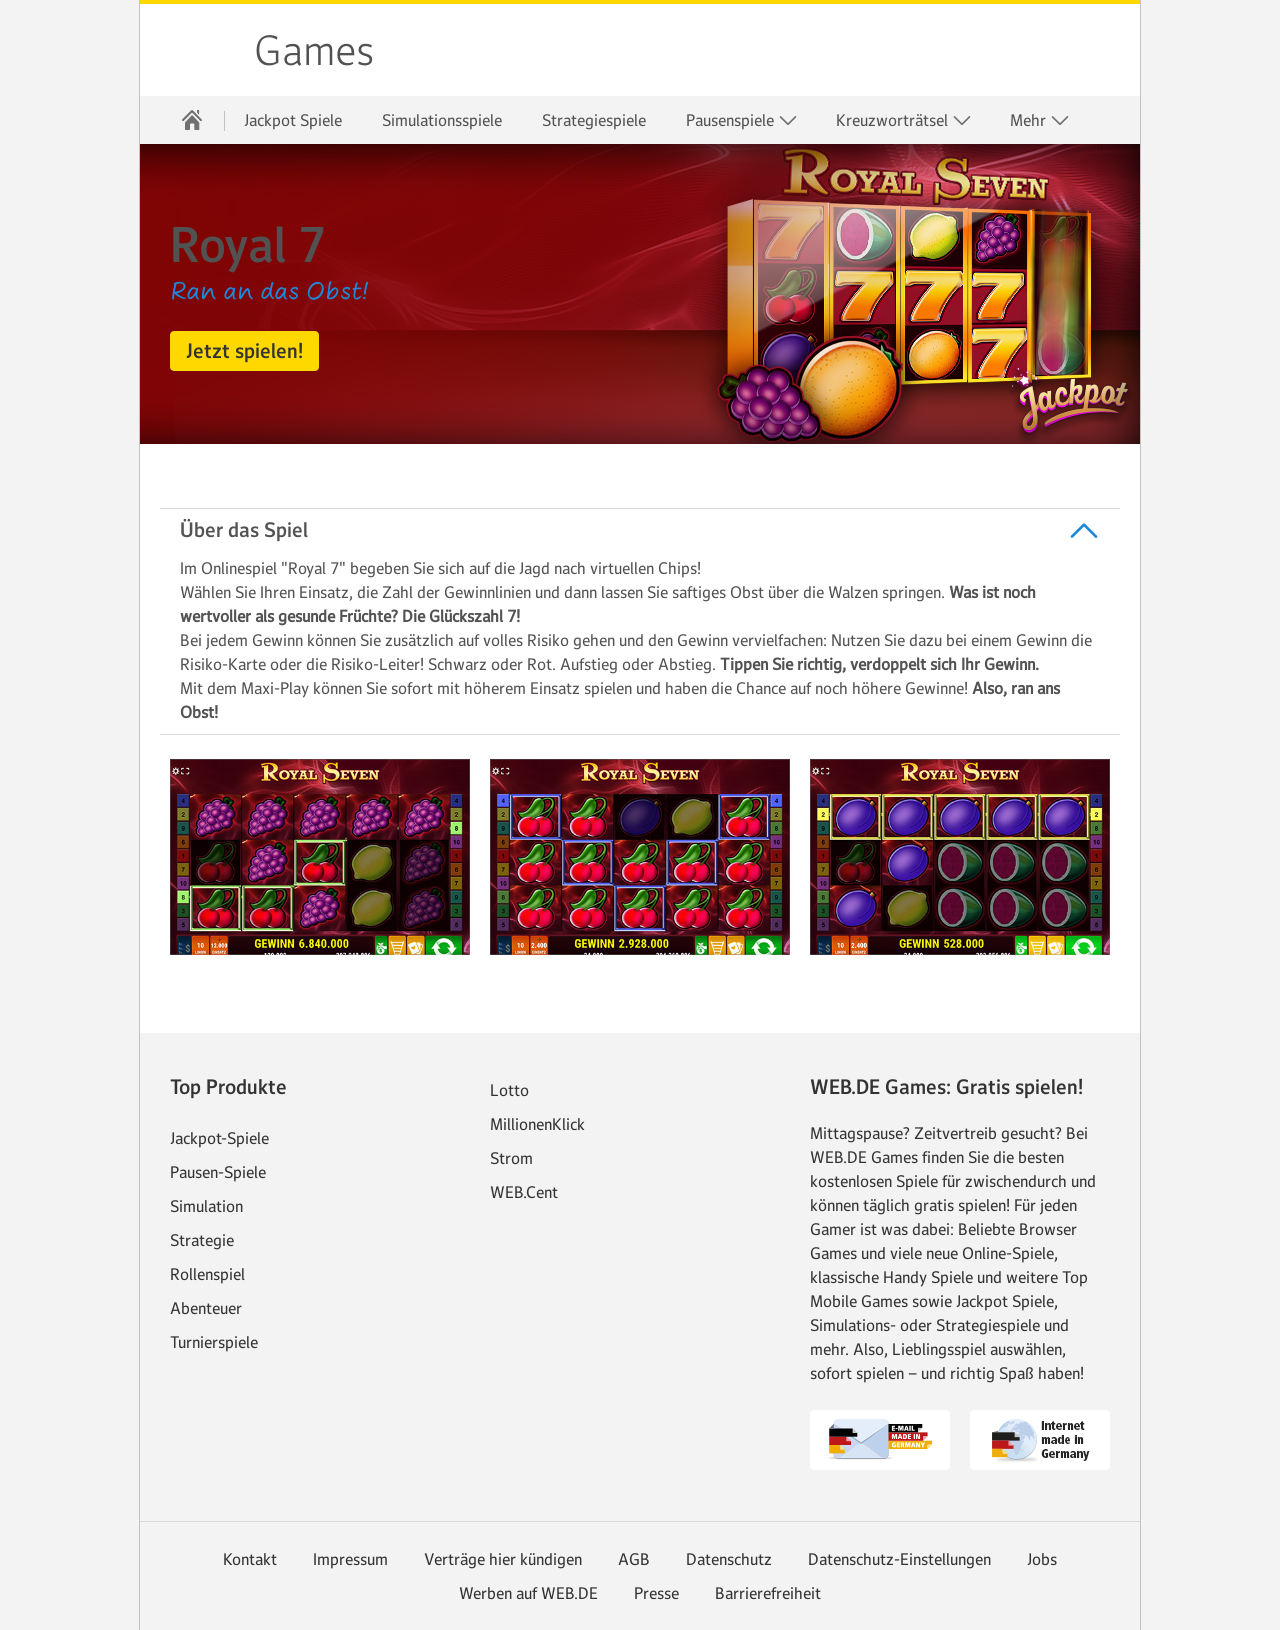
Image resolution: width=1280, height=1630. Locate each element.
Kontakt (250, 1559)
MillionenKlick (537, 1124)
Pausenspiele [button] (742, 120)
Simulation (206, 1206)
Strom (511, 1158)
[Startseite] (192, 120)
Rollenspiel (207, 1274)
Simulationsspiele (442, 120)
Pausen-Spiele (218, 1172)
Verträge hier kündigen (503, 1559)
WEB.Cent (524, 1192)
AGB (634, 1559)
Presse (656, 1593)
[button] (244, 351)
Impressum (350, 1559)
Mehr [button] (1040, 120)
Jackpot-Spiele (219, 1138)
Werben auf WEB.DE (528, 1593)
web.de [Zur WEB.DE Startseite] (198, 50)
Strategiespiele (594, 120)
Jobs (1042, 1559)
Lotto (509, 1090)
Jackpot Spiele (293, 120)
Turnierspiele (214, 1342)
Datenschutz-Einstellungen (899, 1559)
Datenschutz (729, 1559)
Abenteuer (206, 1308)
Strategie (202, 1240)
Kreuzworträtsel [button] (904, 120)
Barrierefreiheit (768, 1593)
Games (314, 51)
